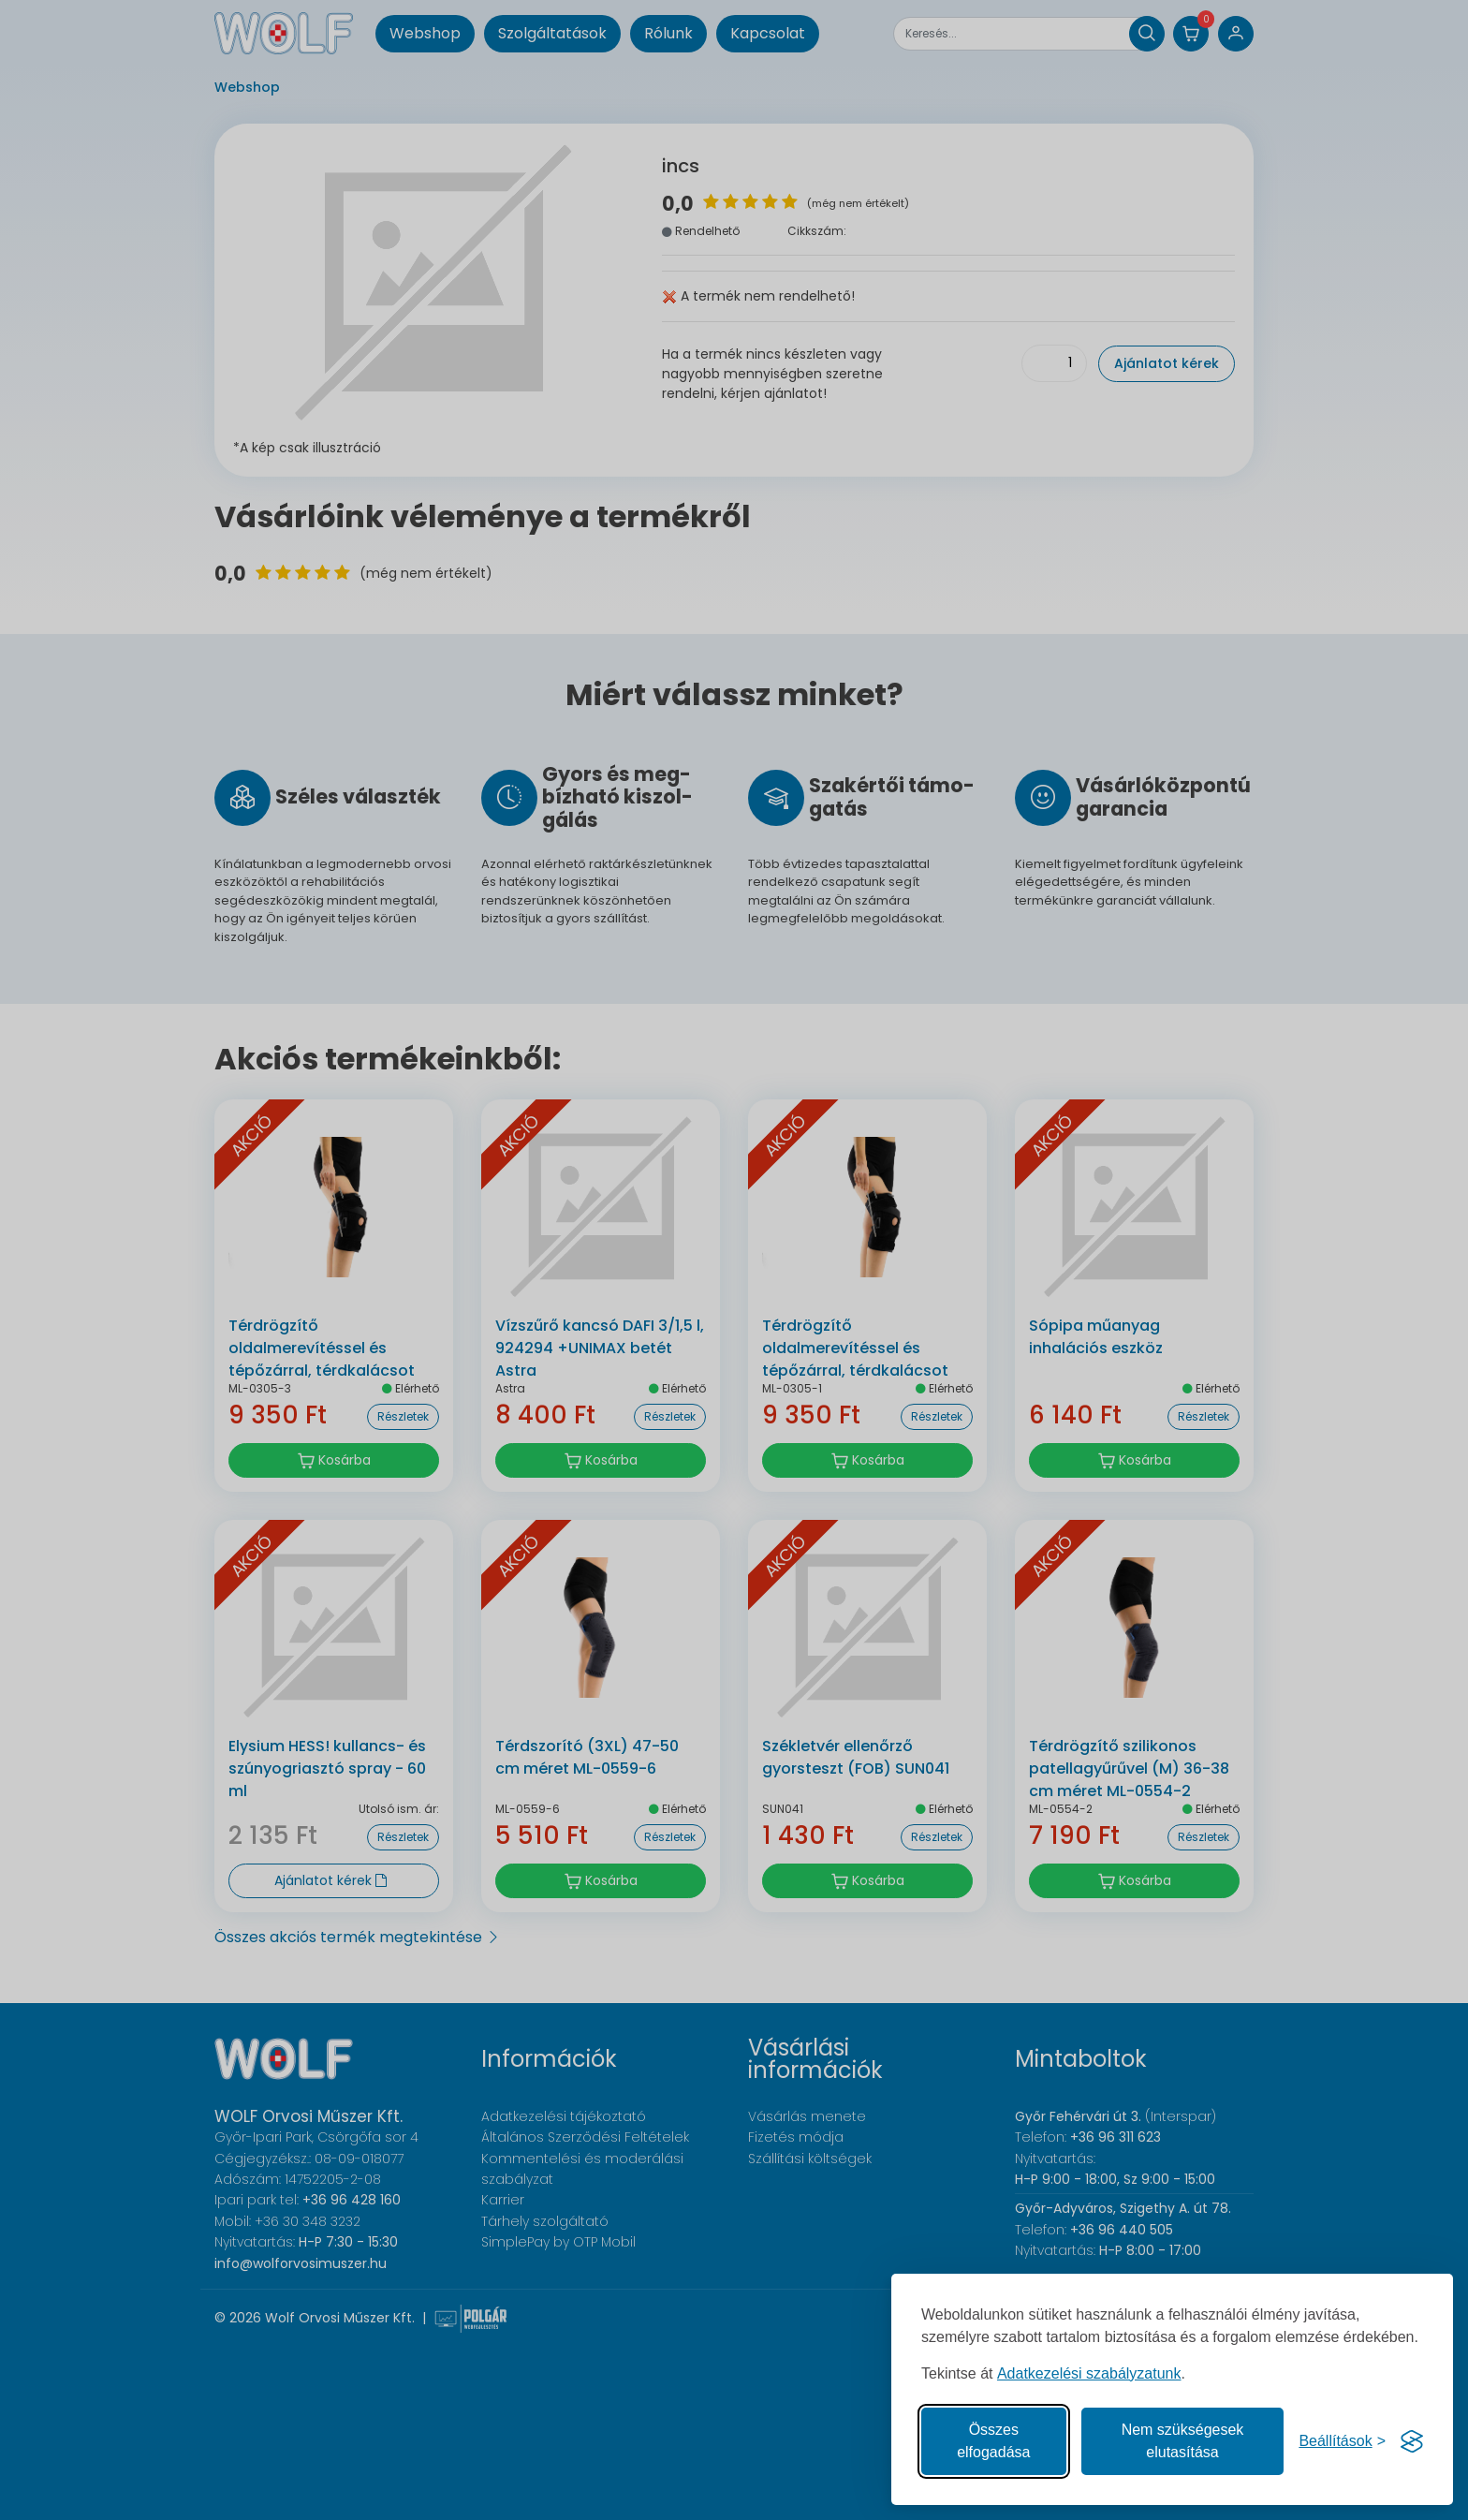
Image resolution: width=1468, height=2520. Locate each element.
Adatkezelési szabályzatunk (1089, 2373)
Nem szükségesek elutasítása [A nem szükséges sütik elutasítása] (1183, 2441)
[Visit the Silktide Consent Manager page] (1412, 2441)
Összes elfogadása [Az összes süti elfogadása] (993, 2441)
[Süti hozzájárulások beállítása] (1342, 2441)
